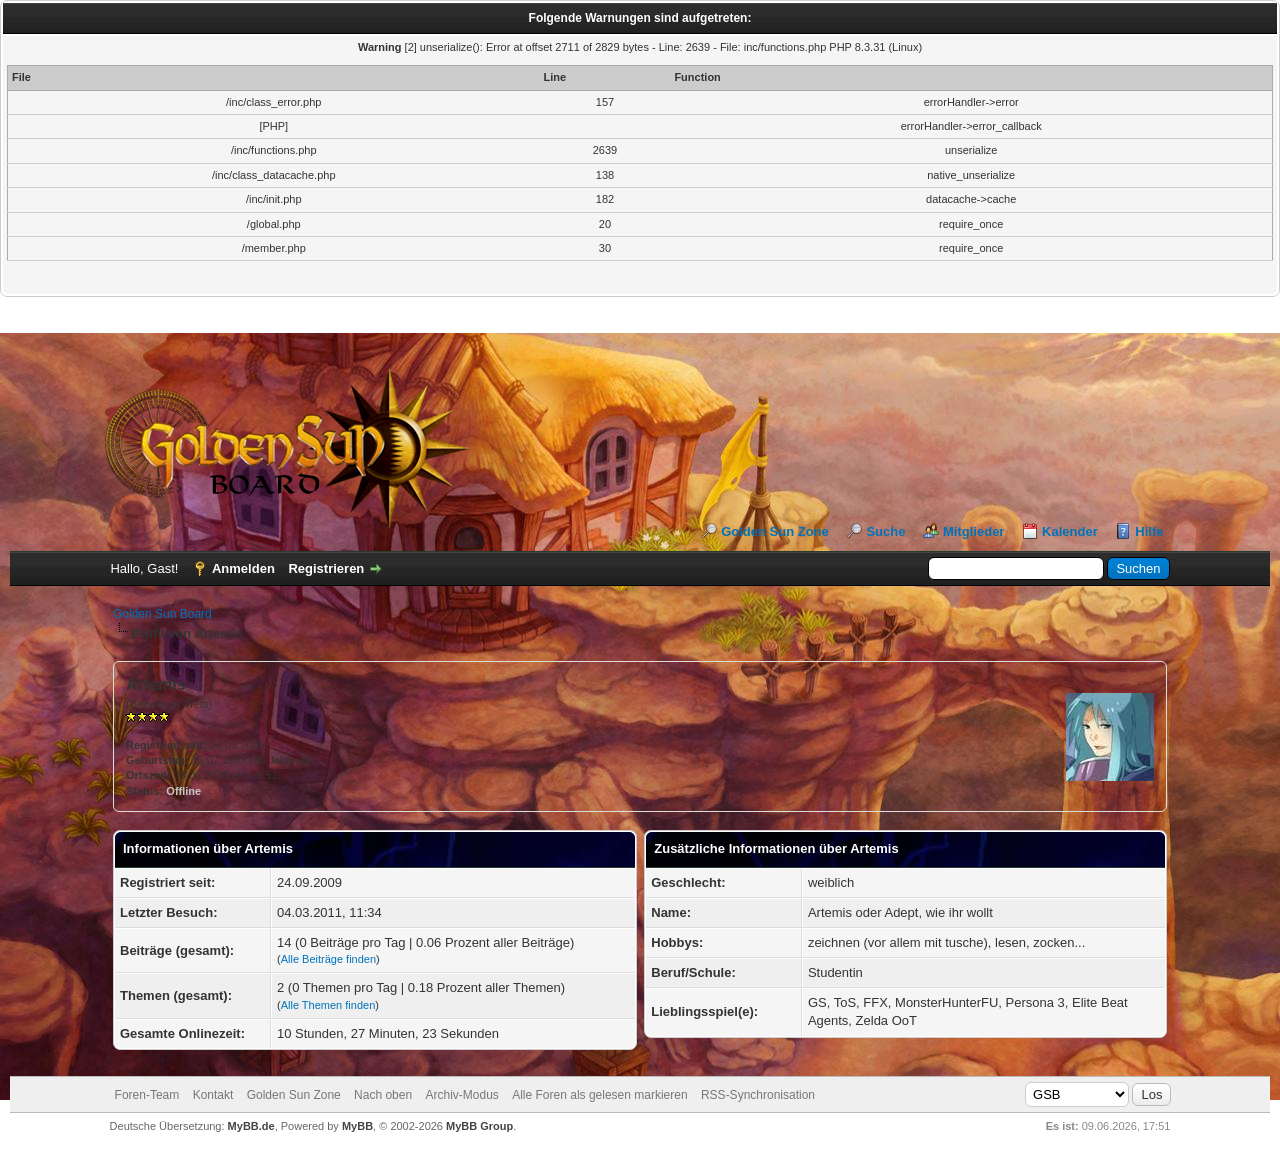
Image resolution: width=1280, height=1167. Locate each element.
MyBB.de (251, 1126)
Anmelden (243, 568)
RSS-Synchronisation (758, 1095)
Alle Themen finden (328, 1005)
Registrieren (326, 568)
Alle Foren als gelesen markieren (599, 1095)
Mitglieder (973, 531)
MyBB (357, 1126)
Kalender (1070, 531)
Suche (885, 531)
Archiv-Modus (461, 1095)
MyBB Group (479, 1126)
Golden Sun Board (162, 614)
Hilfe (1149, 531)
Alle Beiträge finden (328, 959)
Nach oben (383, 1095)
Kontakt (213, 1095)
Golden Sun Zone (775, 531)
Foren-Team (147, 1095)
